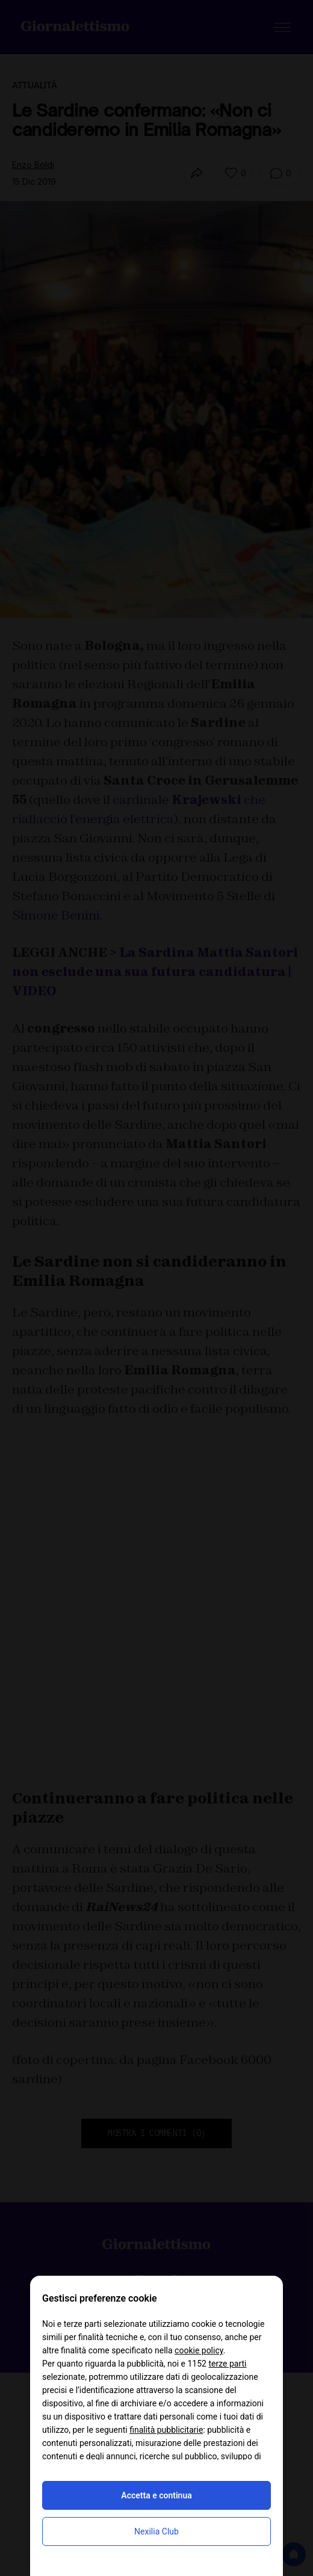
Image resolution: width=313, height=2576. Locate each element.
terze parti (227, 2363)
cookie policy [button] (199, 2350)
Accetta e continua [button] (156, 2495)
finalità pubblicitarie (166, 2430)
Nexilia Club (156, 2531)
